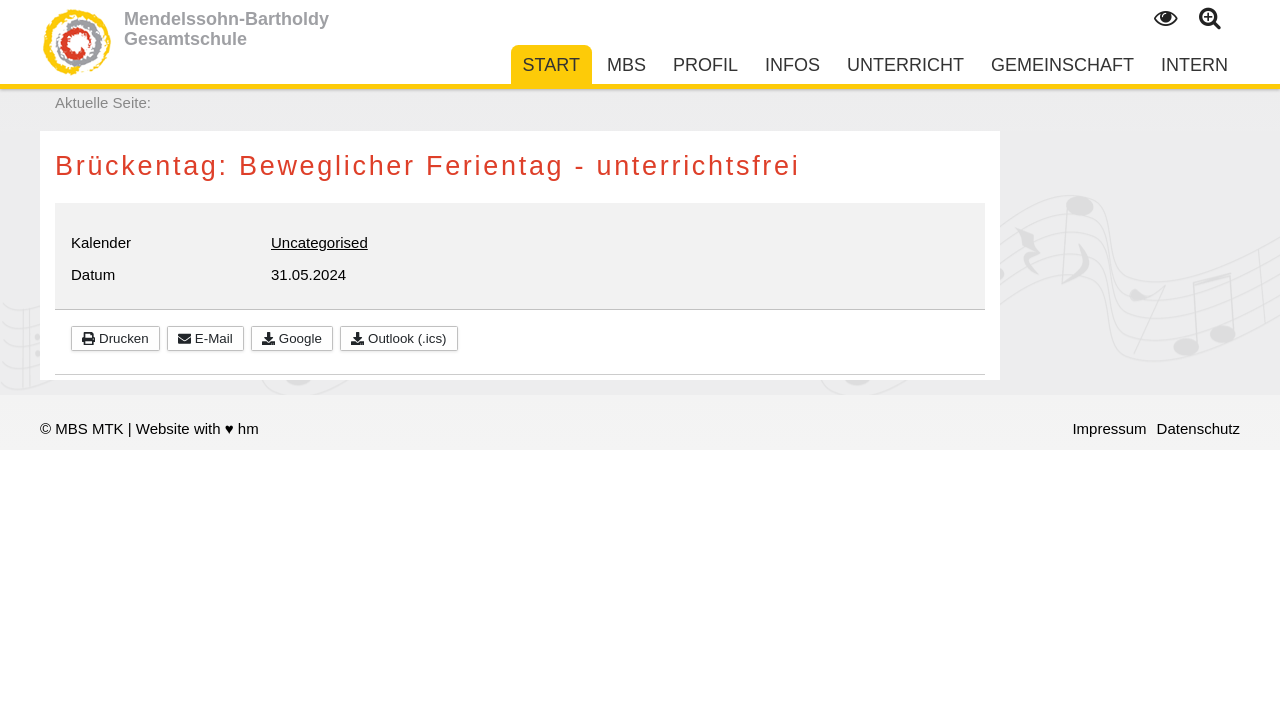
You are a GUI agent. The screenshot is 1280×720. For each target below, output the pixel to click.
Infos (792, 65)
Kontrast (1165, 19)
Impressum (1109, 428)
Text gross (1210, 19)
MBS (626, 65)
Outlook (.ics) (399, 338)
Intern (1194, 65)
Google (292, 338)
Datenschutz (1198, 428)
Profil (705, 65)
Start (551, 65)
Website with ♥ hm (197, 428)
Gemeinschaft (1062, 65)
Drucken (115, 338)
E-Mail (205, 338)
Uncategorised (319, 242)
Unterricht (905, 65)
